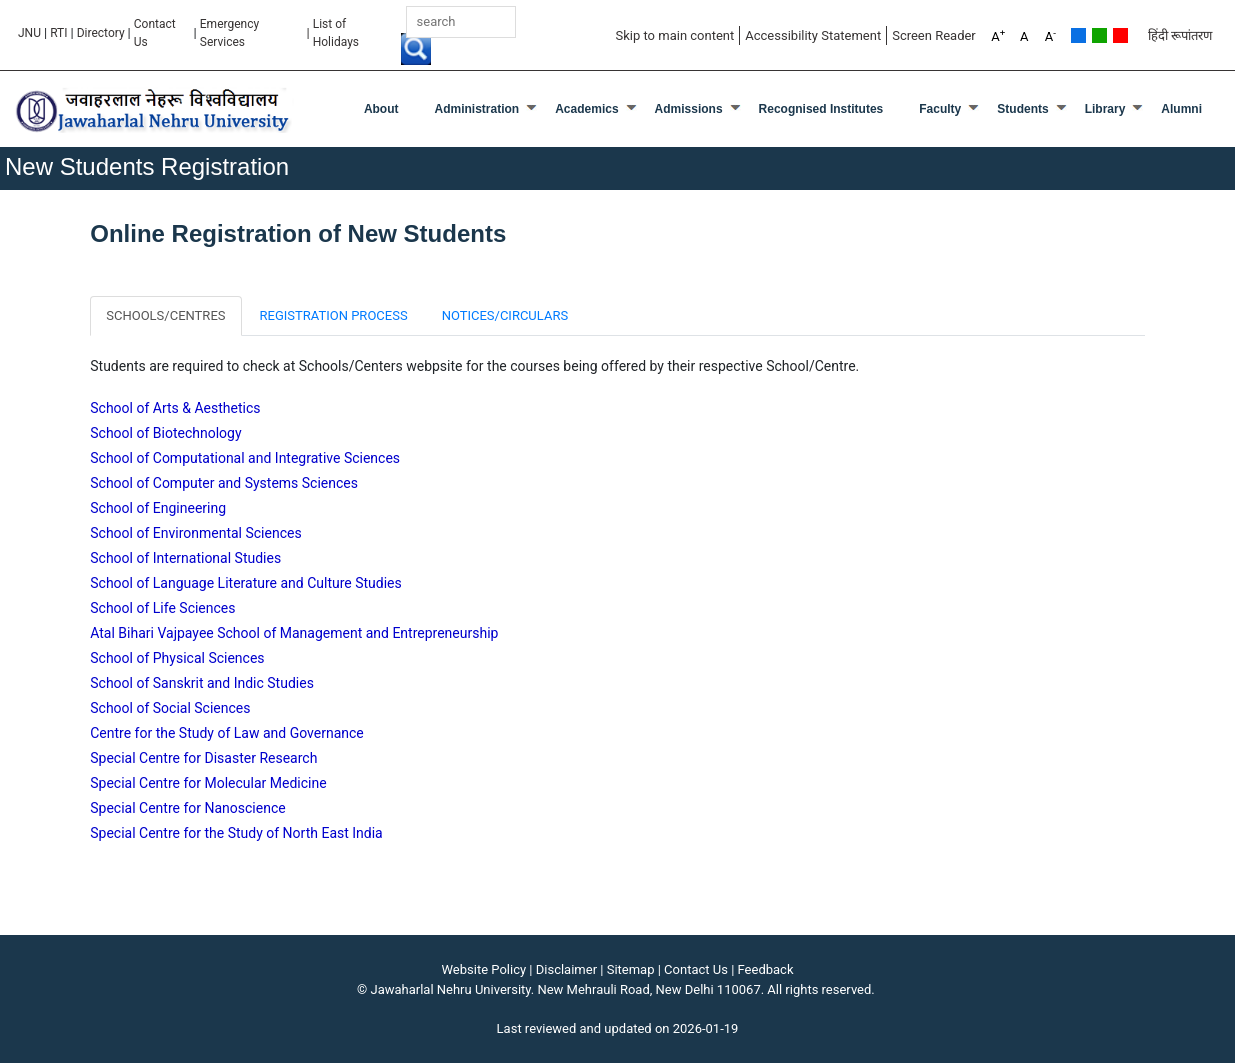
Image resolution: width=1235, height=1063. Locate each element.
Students (1022, 109)
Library (1105, 109)
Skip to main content (674, 35)
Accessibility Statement (813, 35)
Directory (101, 33)
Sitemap (631, 969)
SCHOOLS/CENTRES (165, 315)
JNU (29, 33)
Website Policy (484, 969)
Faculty (940, 109)
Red (1120, 35)
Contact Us (155, 33)
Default (1078, 35)
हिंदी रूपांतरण (1180, 35)
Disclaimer (566, 969)
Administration (477, 109)
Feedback (766, 969)
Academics (586, 109)
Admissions (689, 109)
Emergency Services (229, 33)
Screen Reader (934, 35)
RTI (58, 33)
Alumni (1181, 109)
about (381, 109)
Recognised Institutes (821, 109)
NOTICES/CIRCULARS (505, 315)
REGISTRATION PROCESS (334, 315)
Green (1099, 35)
